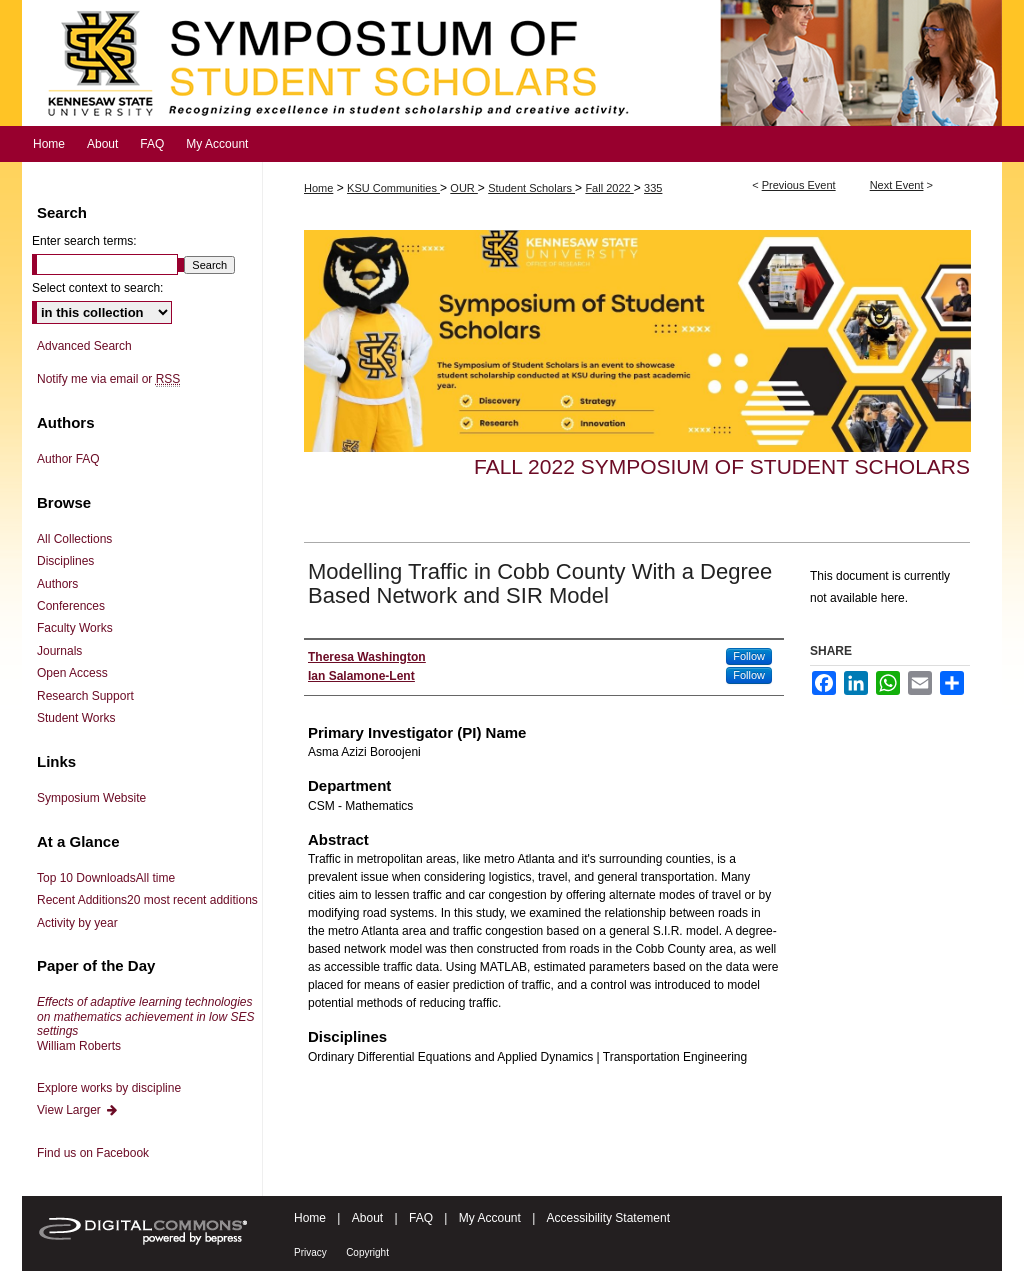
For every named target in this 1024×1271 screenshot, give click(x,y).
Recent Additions (147, 900)
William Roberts (145, 1023)
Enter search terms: (84, 241)
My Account (490, 1218)
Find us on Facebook (93, 1153)
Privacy (310, 1252)
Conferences (71, 606)
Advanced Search (84, 346)
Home (318, 188)
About (367, 1218)
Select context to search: (97, 288)
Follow (749, 656)
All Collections (74, 539)
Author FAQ (68, 459)
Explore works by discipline (109, 1088)
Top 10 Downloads (106, 878)
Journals (59, 651)
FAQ (421, 1218)
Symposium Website (91, 798)
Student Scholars (531, 188)
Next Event (897, 185)
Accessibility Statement (608, 1218)
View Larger (78, 1110)
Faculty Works (75, 628)
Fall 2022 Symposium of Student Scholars (722, 466)
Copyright (367, 1252)
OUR (464, 188)
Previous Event (799, 185)
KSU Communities (393, 188)
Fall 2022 (609, 188)
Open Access (72, 673)
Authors (57, 584)
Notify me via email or (108, 379)
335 (653, 188)
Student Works (76, 718)
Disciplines (65, 561)
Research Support (85, 696)
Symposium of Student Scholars (512, 63)
